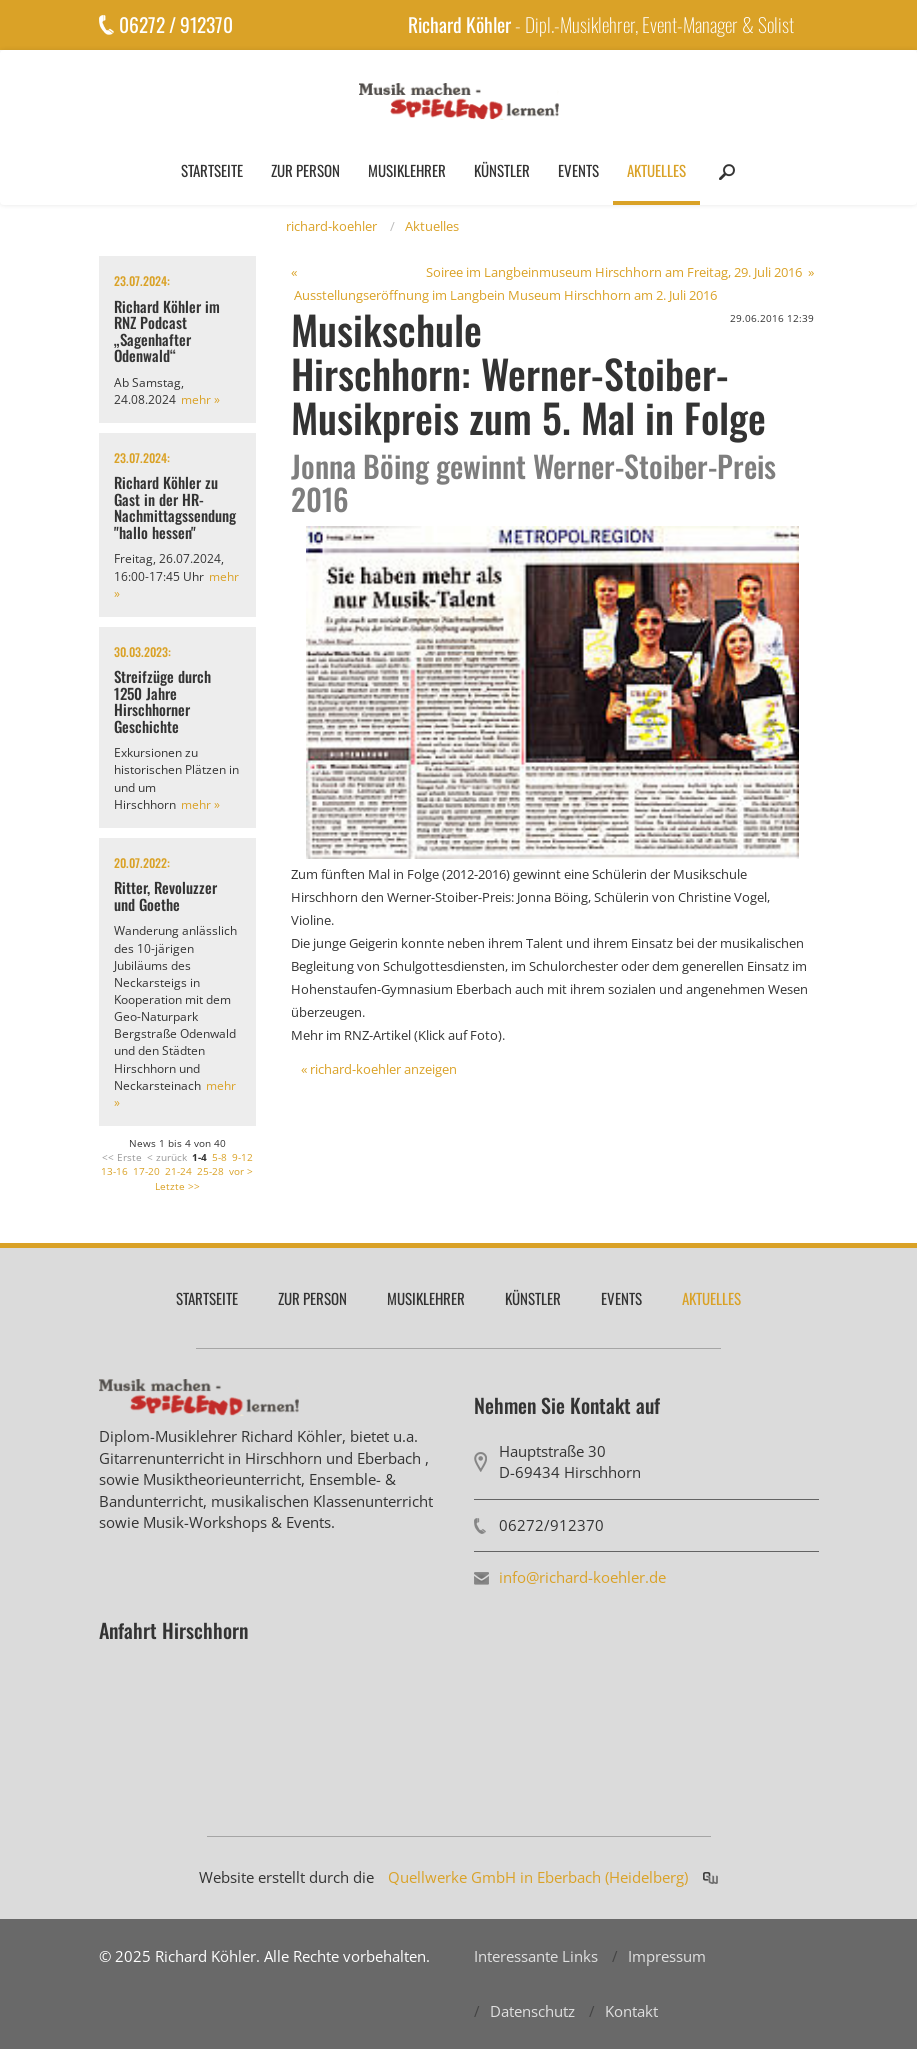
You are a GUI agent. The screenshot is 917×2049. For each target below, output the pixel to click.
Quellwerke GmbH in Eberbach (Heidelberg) (538, 1877)
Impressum (667, 1956)
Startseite (212, 170)
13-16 (114, 1171)
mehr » (200, 399)
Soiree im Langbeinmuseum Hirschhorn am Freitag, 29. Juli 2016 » (620, 272)
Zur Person (305, 170)
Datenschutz (532, 2011)
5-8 (219, 1157)
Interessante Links (536, 1956)
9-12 (242, 1157)
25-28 (210, 1171)
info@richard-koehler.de (582, 1577)
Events (578, 170)
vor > (241, 1171)
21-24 (178, 1171)
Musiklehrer (407, 170)
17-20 (146, 1171)
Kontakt (631, 2011)
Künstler (502, 170)
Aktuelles (656, 170)
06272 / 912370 (176, 24)
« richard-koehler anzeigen (379, 1069)
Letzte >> (177, 1186)
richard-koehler (331, 226)
